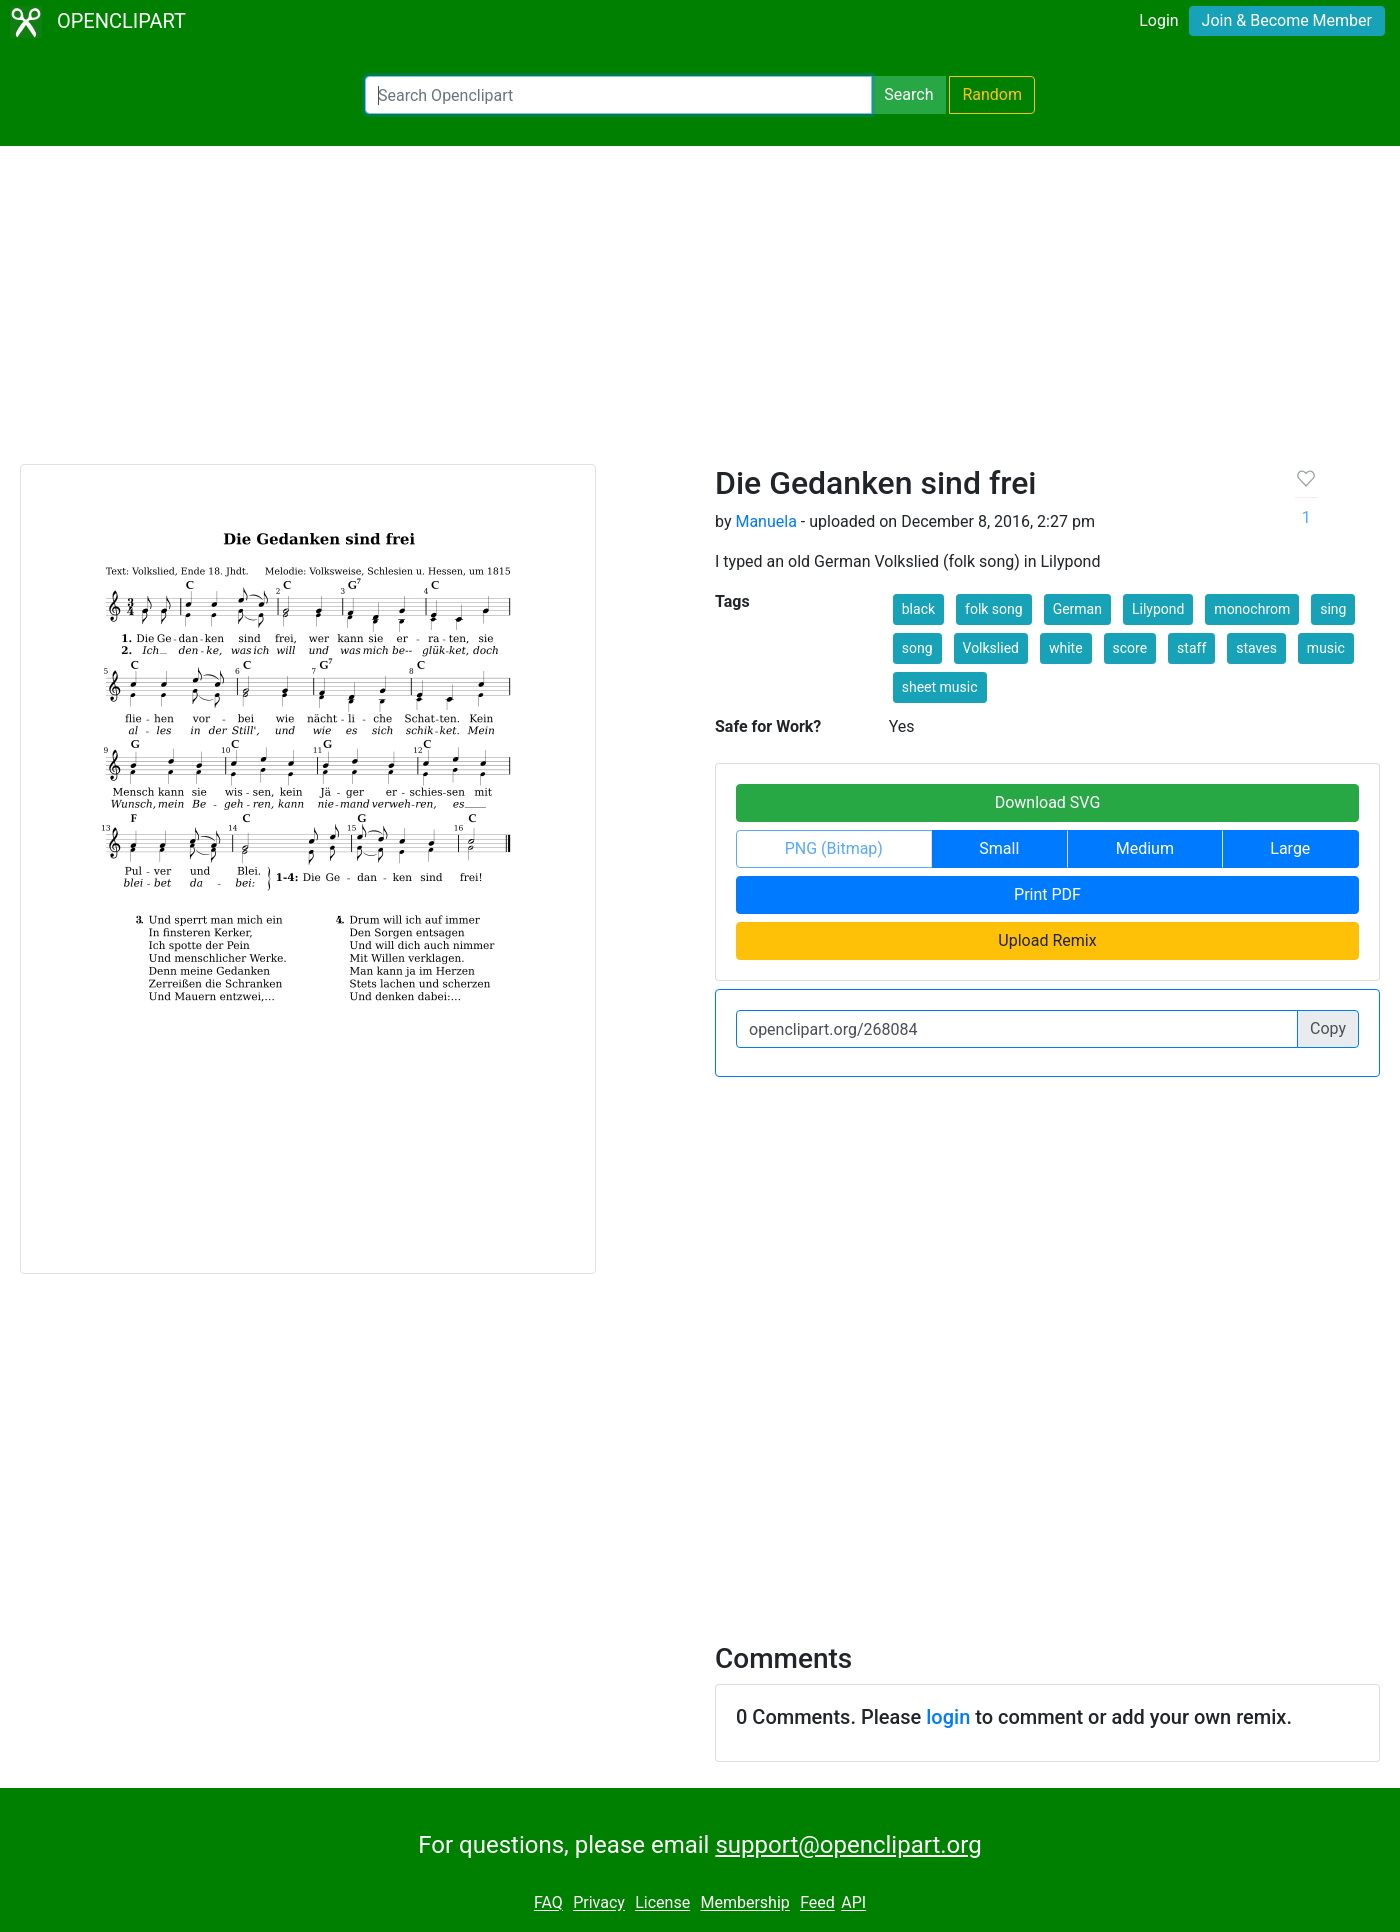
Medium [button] (1145, 848)
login (948, 1717)
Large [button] (1290, 848)
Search (908, 94)
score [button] (1130, 648)
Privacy (599, 1903)
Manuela (765, 521)
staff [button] (1191, 648)
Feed (817, 1903)
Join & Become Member (1287, 20)
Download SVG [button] (1048, 802)
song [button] (917, 648)
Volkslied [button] (991, 648)
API (853, 1903)
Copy (1328, 1028)
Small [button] (999, 848)
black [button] (918, 609)
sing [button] (1333, 609)
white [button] (1066, 648)
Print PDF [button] (1047, 894)
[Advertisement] (700, 314)
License (662, 1903)
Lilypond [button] (1158, 609)
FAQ (548, 1903)
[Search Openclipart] (618, 95)
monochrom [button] (1252, 609)
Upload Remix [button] (1047, 940)
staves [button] (1256, 648)
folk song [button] (994, 609)
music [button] (1326, 648)
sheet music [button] (940, 687)
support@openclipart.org (848, 1845)
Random (992, 94)
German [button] (1077, 609)
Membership (744, 1903)
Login (1158, 20)
